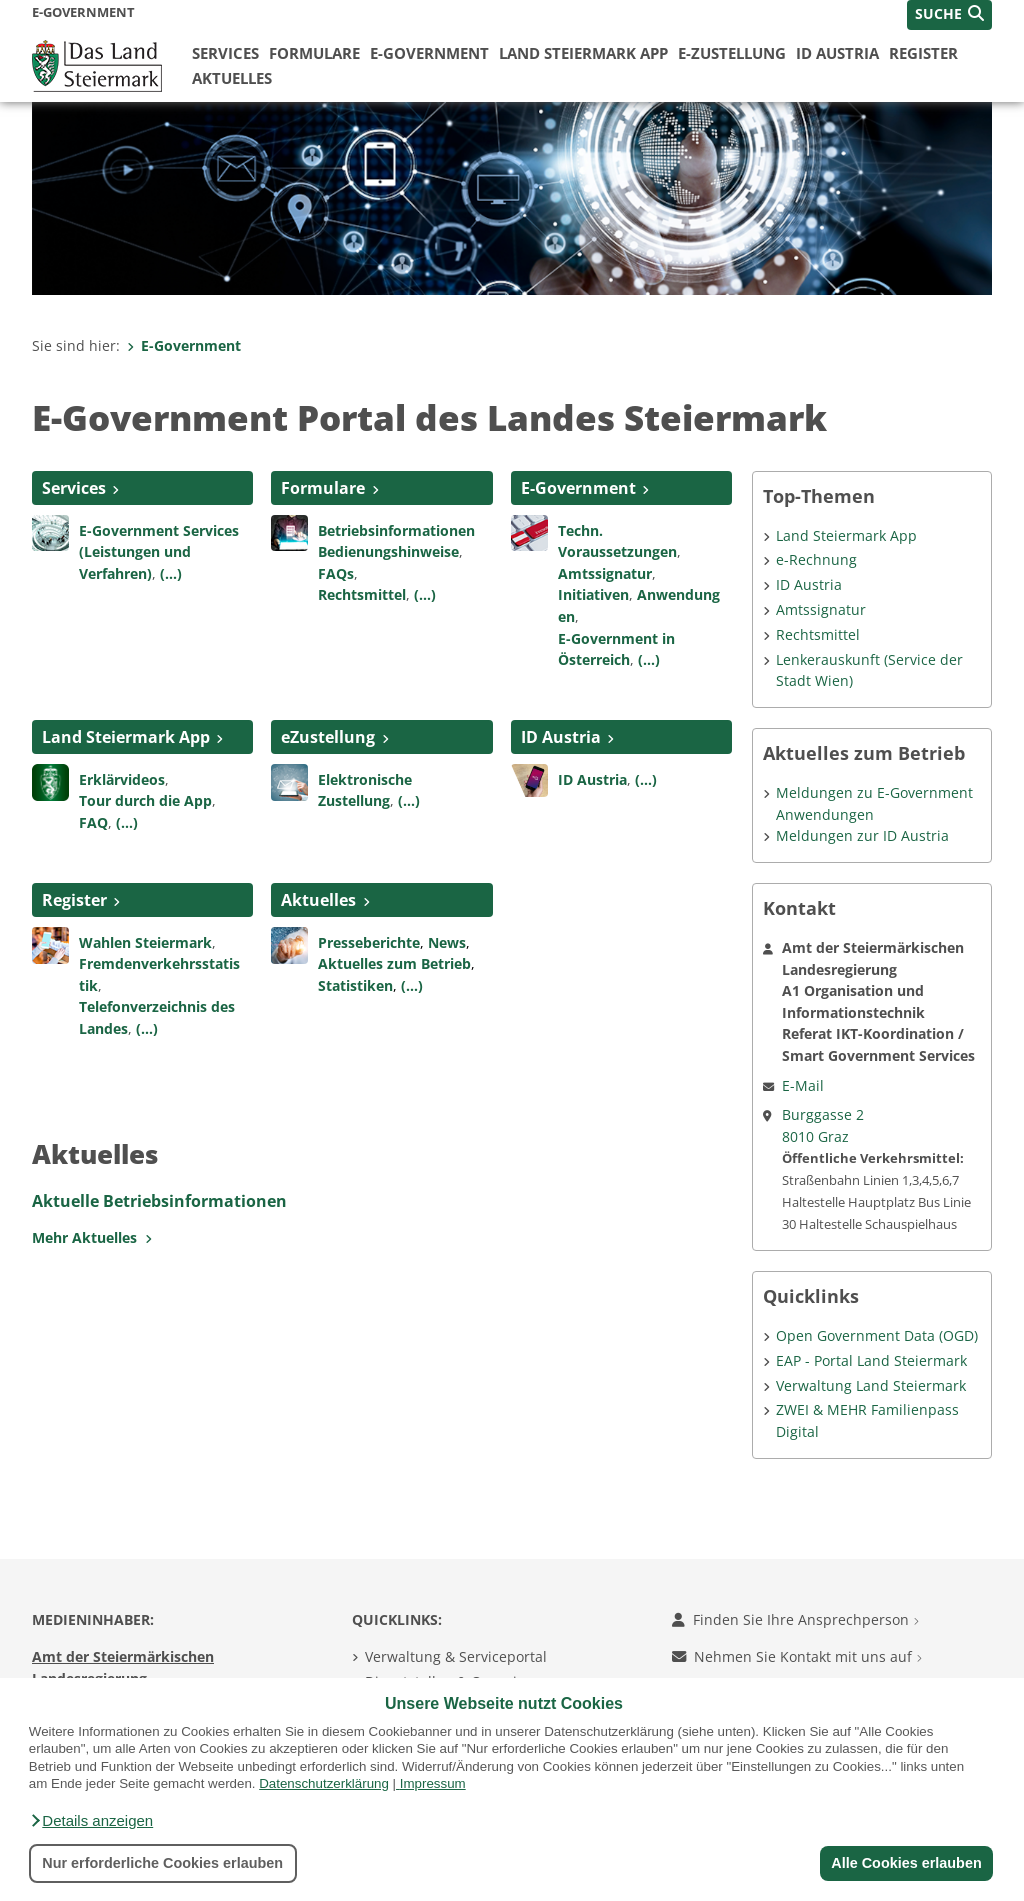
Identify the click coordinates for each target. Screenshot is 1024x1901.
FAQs (336, 573)
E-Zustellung (732, 53)
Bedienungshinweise (388, 551)
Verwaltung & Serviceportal (456, 1656)
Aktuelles (232, 78)
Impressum (433, 1783)
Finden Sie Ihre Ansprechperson (795, 1619)
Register (923, 53)
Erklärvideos (122, 779)
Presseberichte (369, 942)
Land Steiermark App (583, 53)
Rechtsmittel (362, 594)
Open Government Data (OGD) (877, 1335)
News (447, 942)
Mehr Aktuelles (92, 1237)
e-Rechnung (816, 559)
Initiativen (593, 594)
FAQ (93, 822)
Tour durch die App (145, 800)
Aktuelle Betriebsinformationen (159, 1201)
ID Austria (837, 53)
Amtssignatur (605, 573)
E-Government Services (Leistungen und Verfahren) (159, 552)
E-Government (429, 53)
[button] (91, 1821)
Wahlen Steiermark (145, 942)
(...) (171, 573)
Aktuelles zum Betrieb (394, 963)
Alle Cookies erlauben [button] (906, 1863)
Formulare (314, 53)
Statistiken (355, 985)
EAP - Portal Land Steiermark (871, 1360)
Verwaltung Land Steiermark (871, 1385)
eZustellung (328, 737)
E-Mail (803, 1085)
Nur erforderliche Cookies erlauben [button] (162, 1863)
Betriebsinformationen (396, 530)
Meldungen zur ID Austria (862, 835)
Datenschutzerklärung (324, 1783)
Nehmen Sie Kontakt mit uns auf (797, 1656)
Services (225, 53)
